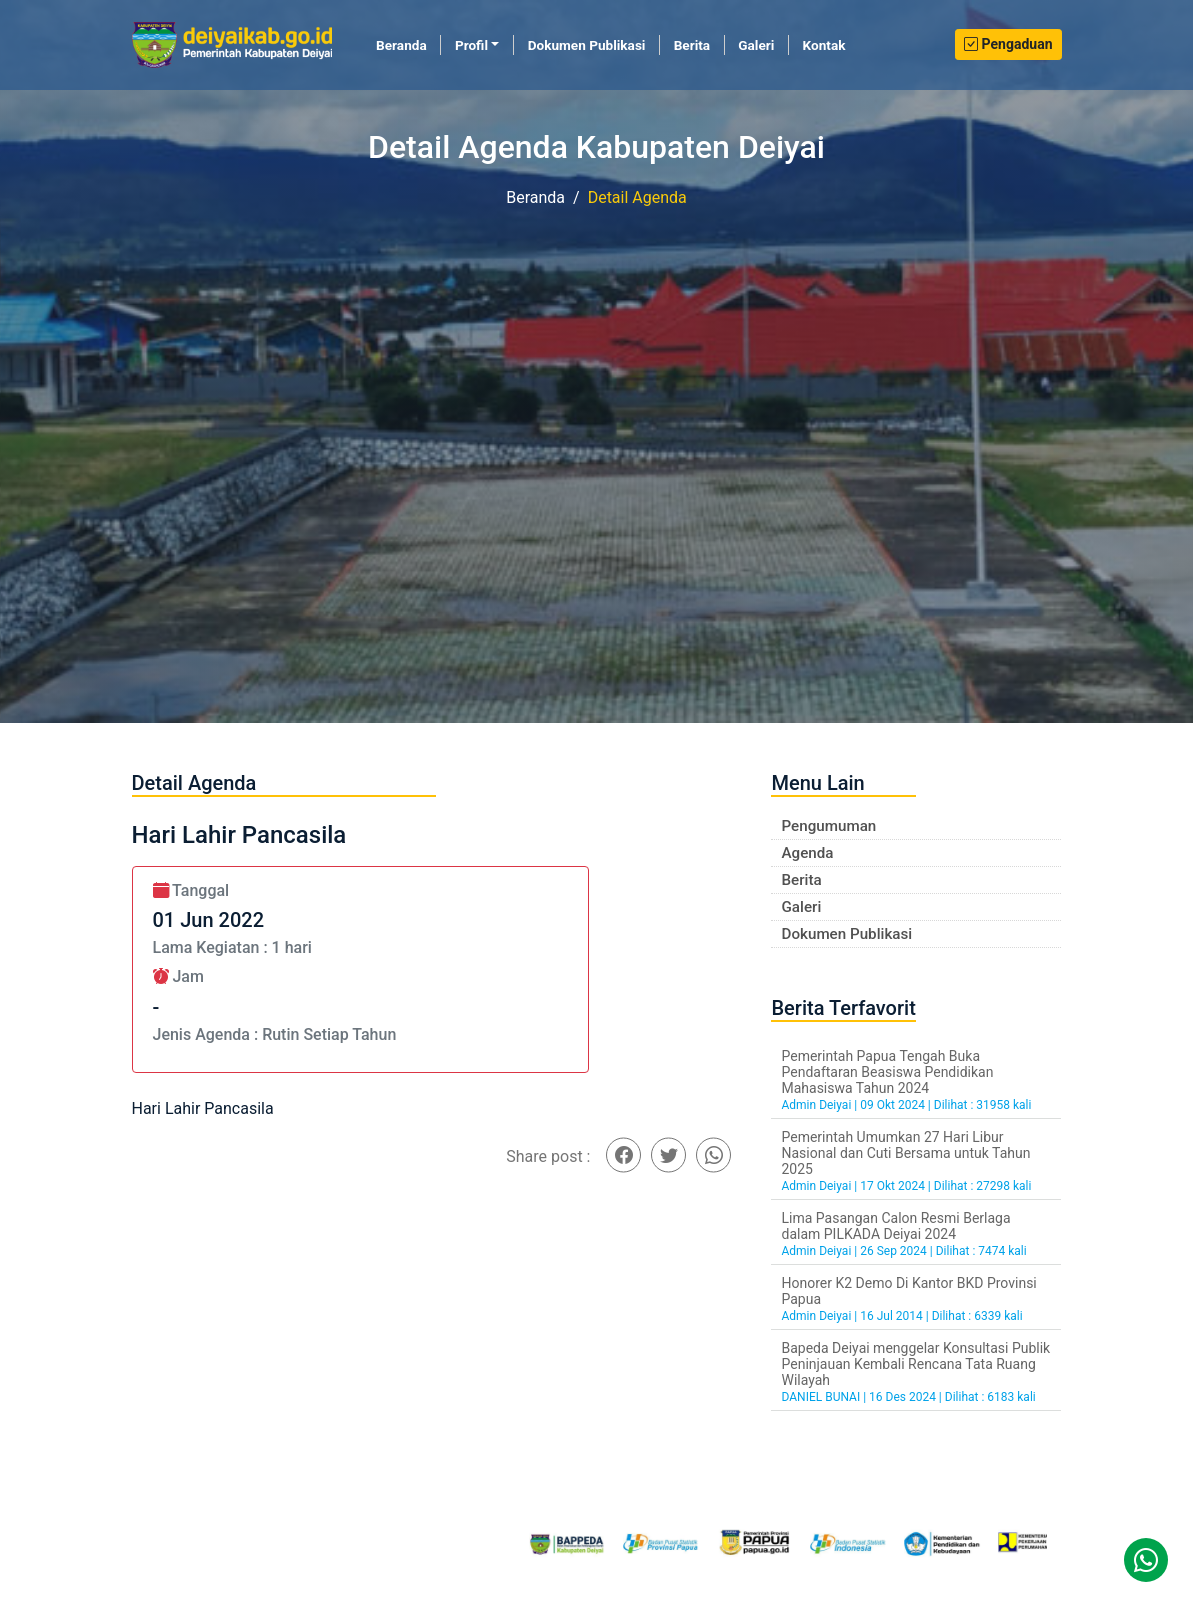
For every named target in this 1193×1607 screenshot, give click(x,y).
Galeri (756, 45)
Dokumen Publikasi (587, 45)
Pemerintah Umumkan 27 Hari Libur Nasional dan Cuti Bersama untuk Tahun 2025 (905, 1153)
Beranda (408, 44)
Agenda (807, 853)
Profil (471, 45)
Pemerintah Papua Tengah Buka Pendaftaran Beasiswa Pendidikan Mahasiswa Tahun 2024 (887, 1072)
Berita (692, 45)
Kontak (824, 45)
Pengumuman (828, 826)
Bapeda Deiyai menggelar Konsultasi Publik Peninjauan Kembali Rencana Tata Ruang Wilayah (915, 1364)
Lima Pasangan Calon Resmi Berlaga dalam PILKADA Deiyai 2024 (895, 1226)
